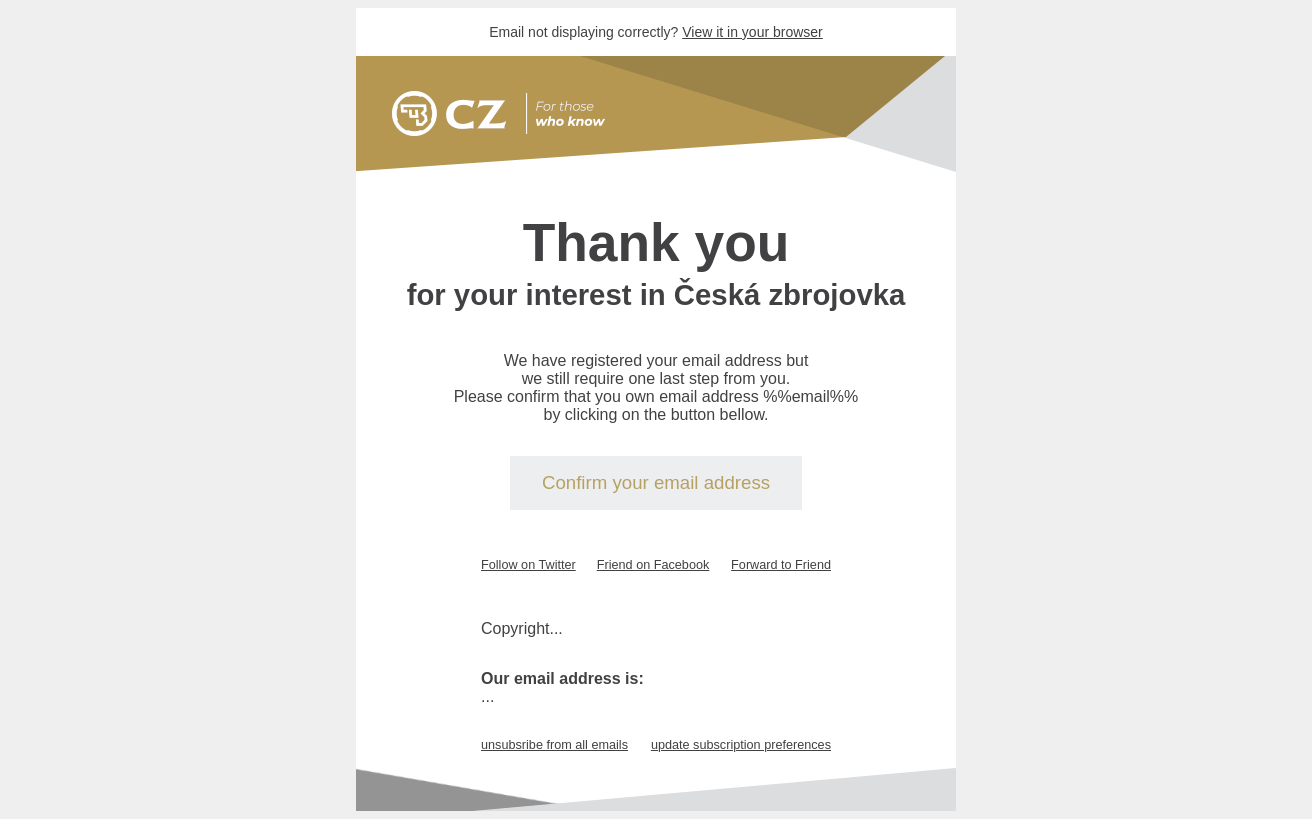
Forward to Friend (781, 565)
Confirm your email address (656, 482)
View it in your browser (752, 32)
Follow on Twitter (528, 565)
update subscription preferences (741, 745)
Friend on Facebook (653, 565)
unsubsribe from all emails (554, 745)
